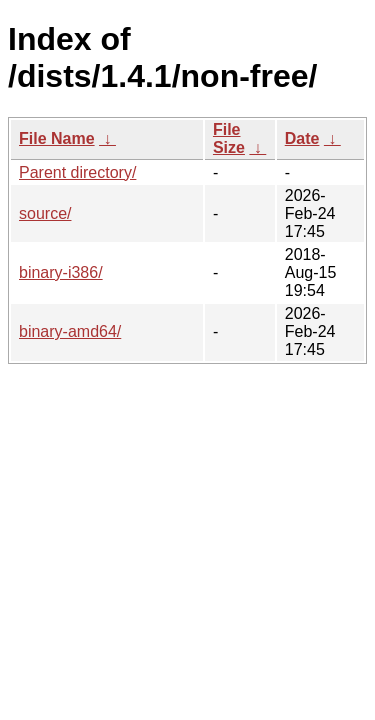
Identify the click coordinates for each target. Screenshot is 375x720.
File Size (229, 138)
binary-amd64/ (70, 331)
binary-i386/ (61, 272)
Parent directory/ (77, 172)
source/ (45, 213)
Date (302, 138)
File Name (57, 138)
